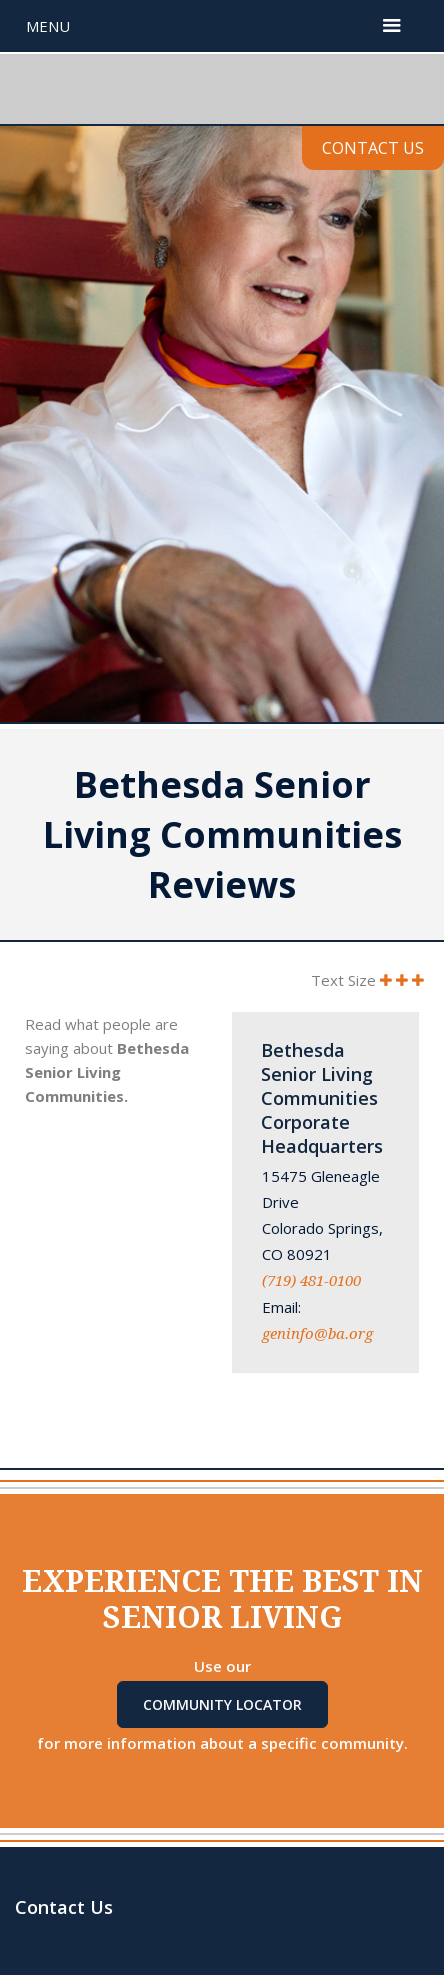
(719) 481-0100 (311, 1281)
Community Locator (222, 1704)
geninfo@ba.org (317, 1334)
